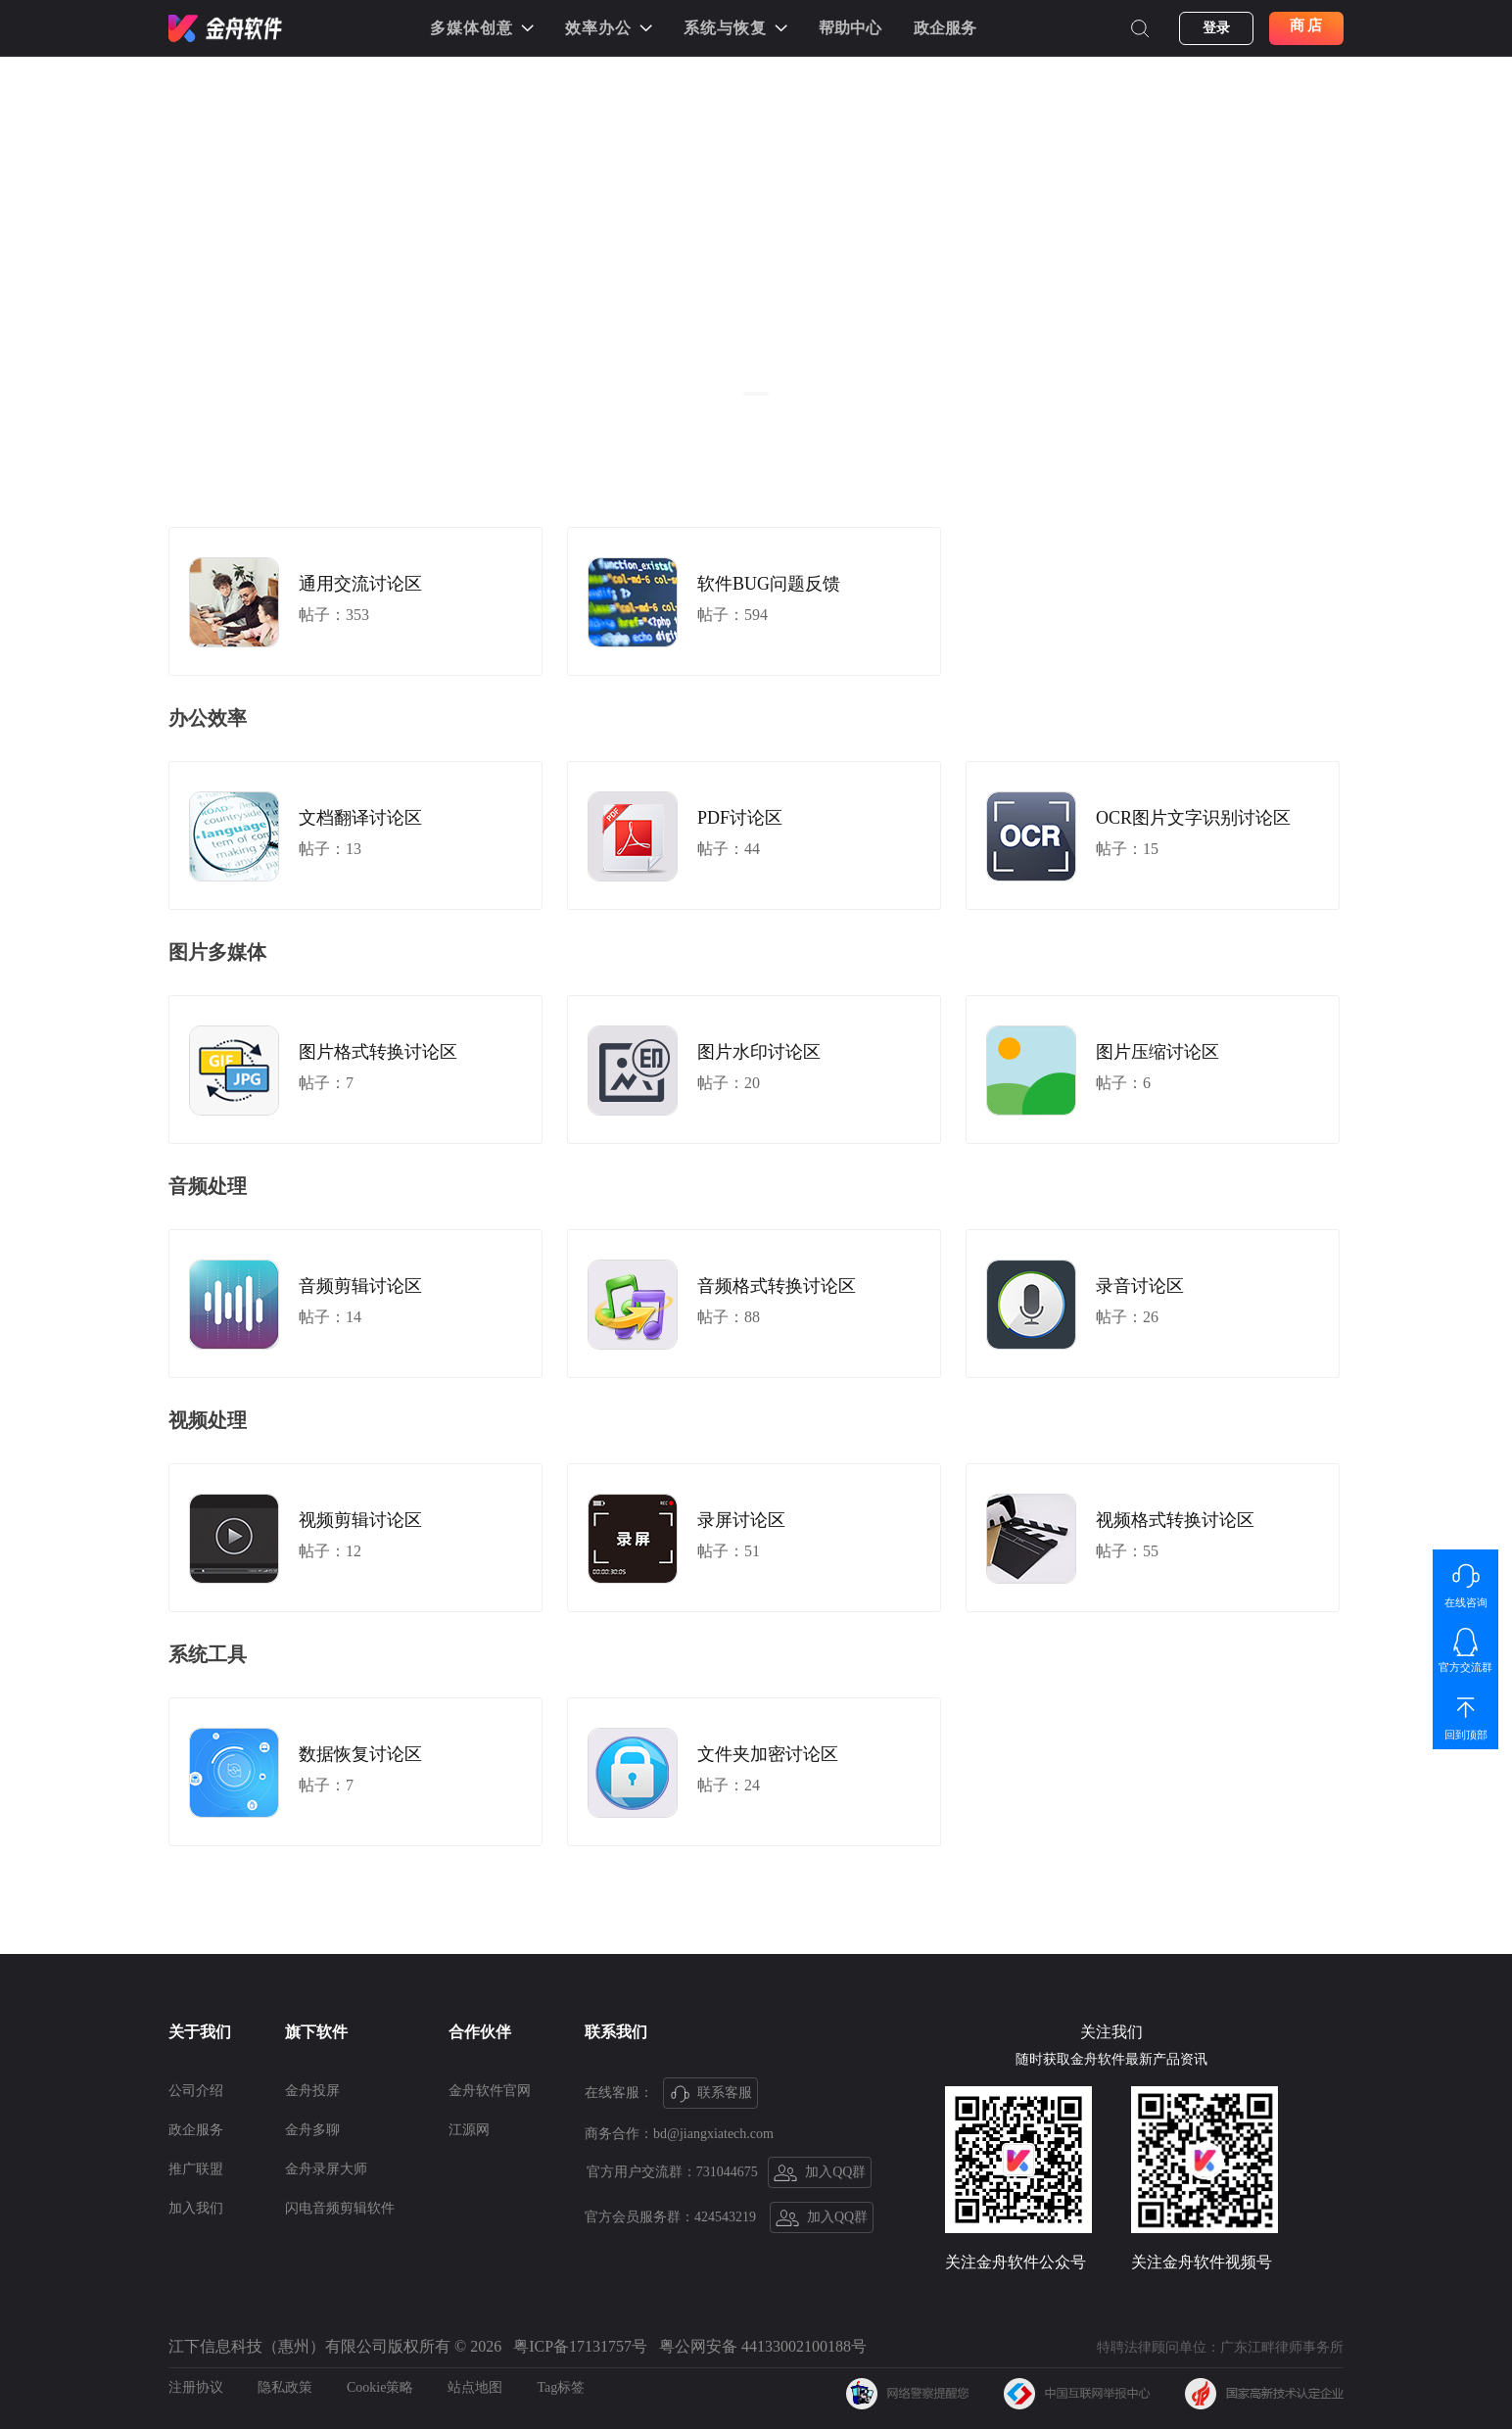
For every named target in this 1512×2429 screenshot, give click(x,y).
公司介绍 (195, 2090)
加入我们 (195, 2208)
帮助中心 (850, 28)
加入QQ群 (820, 2173)
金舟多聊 (312, 2129)
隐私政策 (285, 2387)
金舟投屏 (312, 2090)
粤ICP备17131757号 (580, 2346)
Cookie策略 (380, 2387)
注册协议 (195, 2387)
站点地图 (475, 2387)
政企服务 (945, 28)
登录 (1216, 28)
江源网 (469, 2129)
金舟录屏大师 (326, 2169)
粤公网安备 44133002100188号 (763, 2346)
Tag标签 (561, 2387)
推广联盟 (195, 2169)
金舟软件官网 (490, 2090)
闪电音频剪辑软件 (340, 2208)
